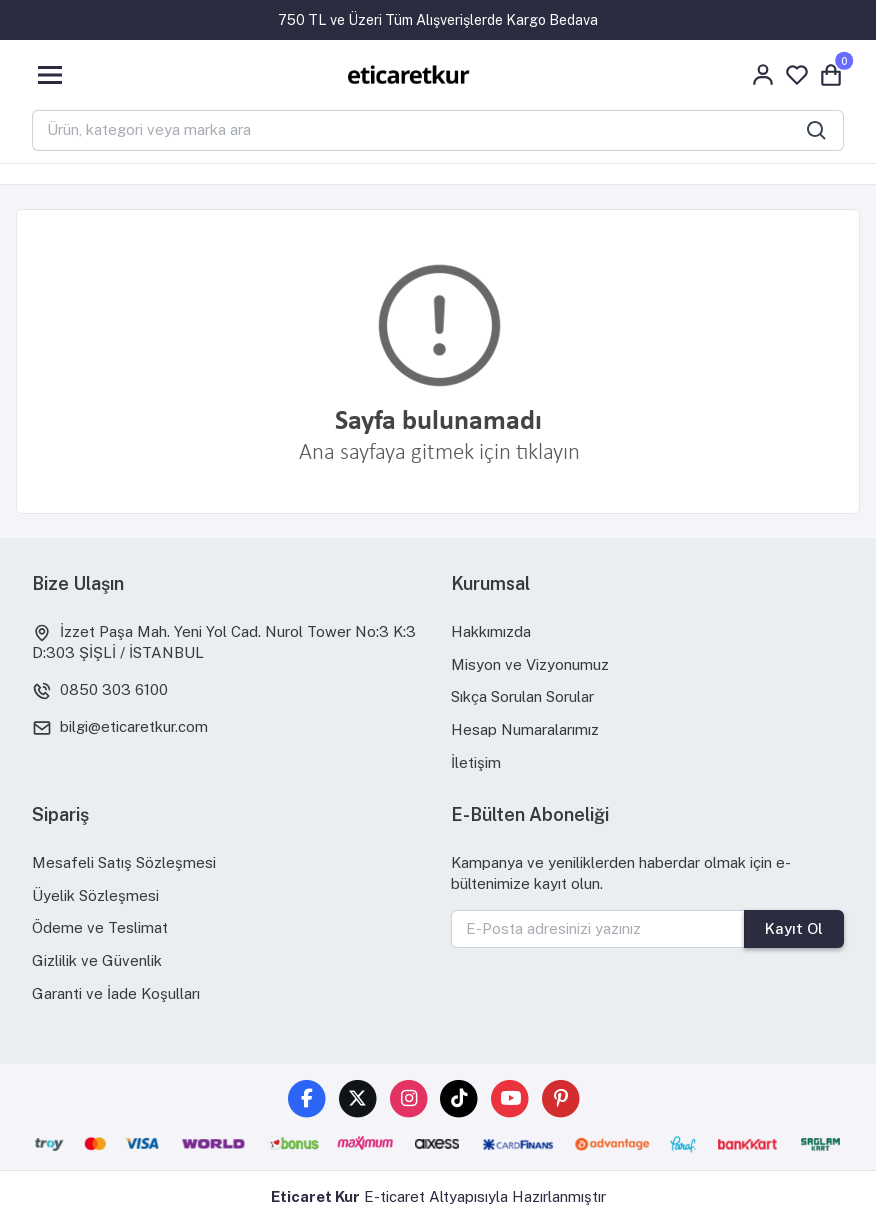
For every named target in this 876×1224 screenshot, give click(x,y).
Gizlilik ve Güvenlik (97, 960)
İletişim (476, 762)
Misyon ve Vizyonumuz (530, 664)
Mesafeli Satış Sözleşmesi (124, 862)
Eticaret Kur (315, 1196)
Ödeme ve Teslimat (100, 927)
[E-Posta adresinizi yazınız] (598, 929)
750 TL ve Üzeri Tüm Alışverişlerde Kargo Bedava (438, 20)
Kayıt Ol (794, 928)
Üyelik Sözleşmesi (95, 895)
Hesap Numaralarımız (525, 729)
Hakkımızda (491, 631)
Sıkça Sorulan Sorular (522, 696)
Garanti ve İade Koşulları (116, 993)
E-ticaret (394, 1196)
